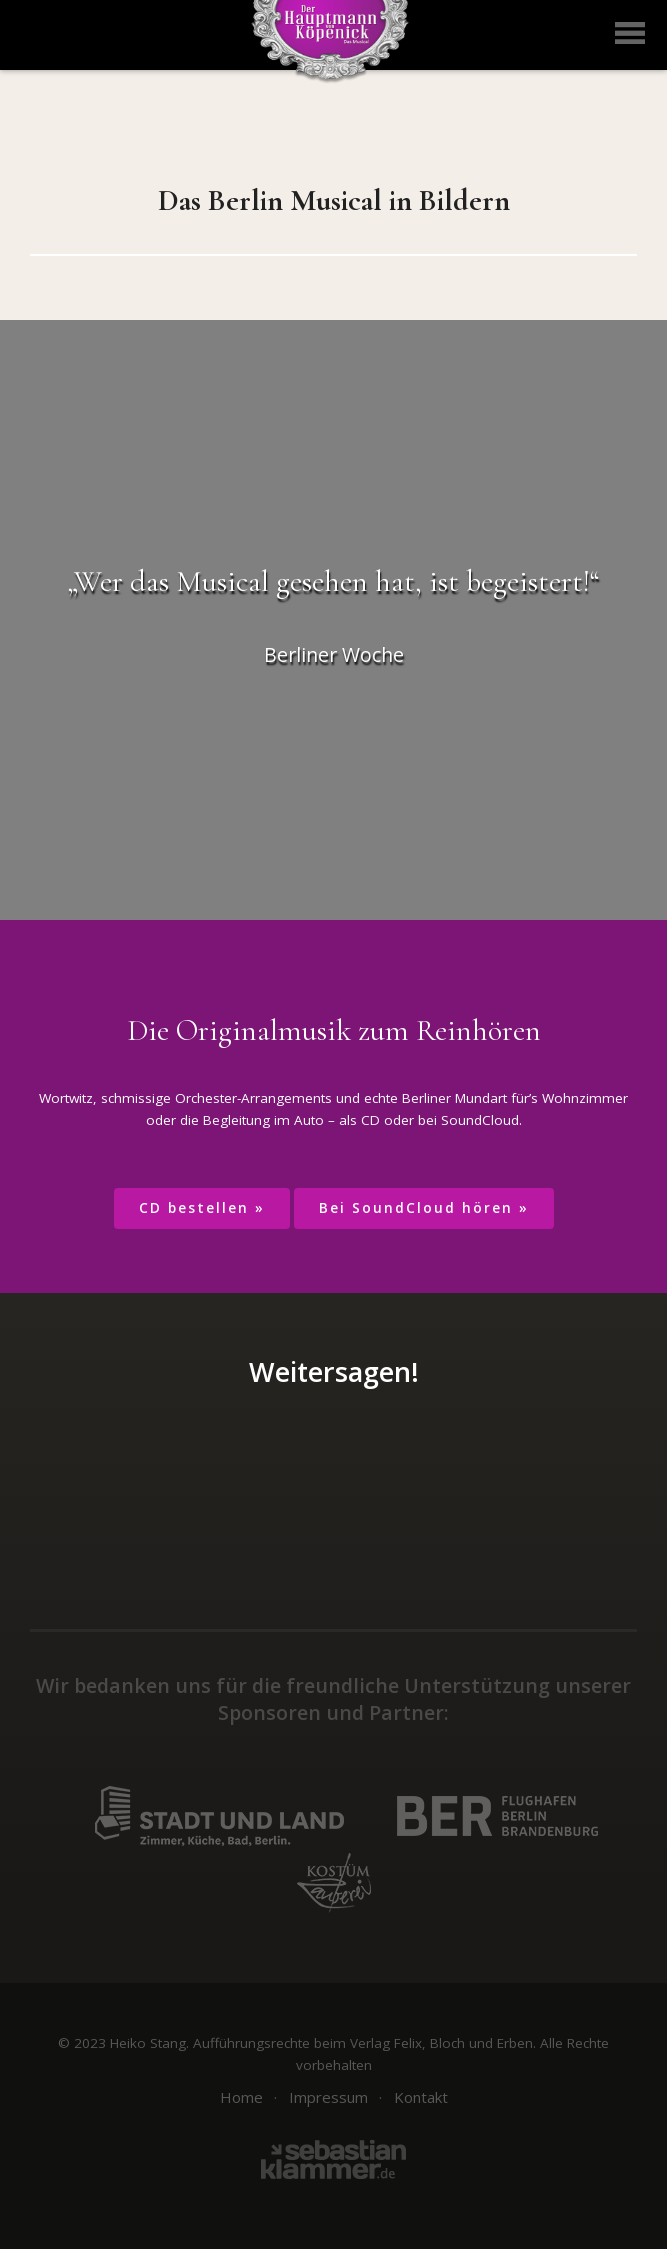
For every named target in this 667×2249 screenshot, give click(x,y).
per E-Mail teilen (446, 1475)
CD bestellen (194, 1208)
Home (241, 2097)
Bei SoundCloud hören (416, 1208)
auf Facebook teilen (221, 1475)
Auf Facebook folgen (234, 1571)
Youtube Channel (432, 1571)
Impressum (328, 2097)
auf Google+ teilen (371, 1475)
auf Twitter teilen (296, 1475)
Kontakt (421, 2097)
